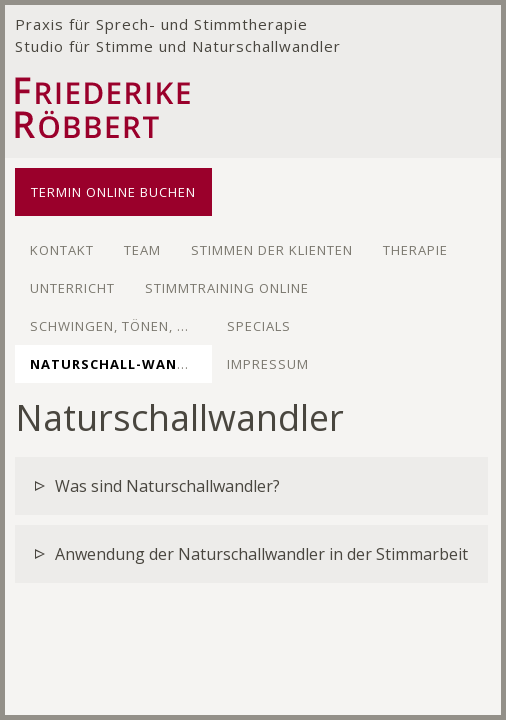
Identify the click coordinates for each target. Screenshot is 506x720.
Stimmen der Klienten (272, 250)
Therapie (415, 250)
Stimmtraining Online (227, 288)
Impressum (268, 364)
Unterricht (72, 288)
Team (142, 250)
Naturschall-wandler (121, 364)
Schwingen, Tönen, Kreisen (132, 326)
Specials (259, 326)
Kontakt (62, 250)
